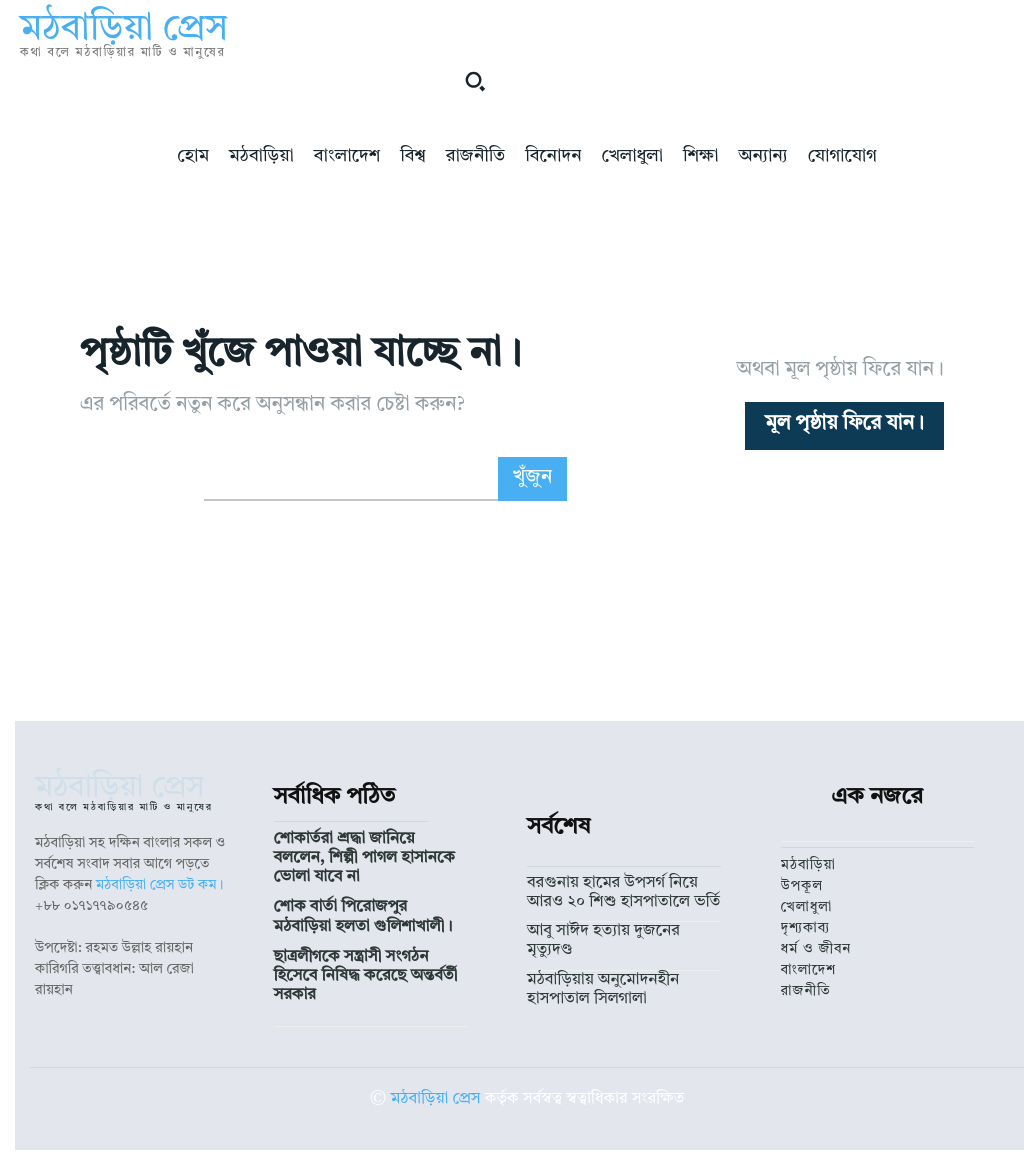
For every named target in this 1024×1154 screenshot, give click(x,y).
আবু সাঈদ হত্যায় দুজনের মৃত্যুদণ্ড (615, 925)
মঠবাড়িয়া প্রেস (436, 1088)
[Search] (533, 479)
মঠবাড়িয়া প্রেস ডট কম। (160, 885)
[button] (475, 81)
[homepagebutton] (844, 426)
